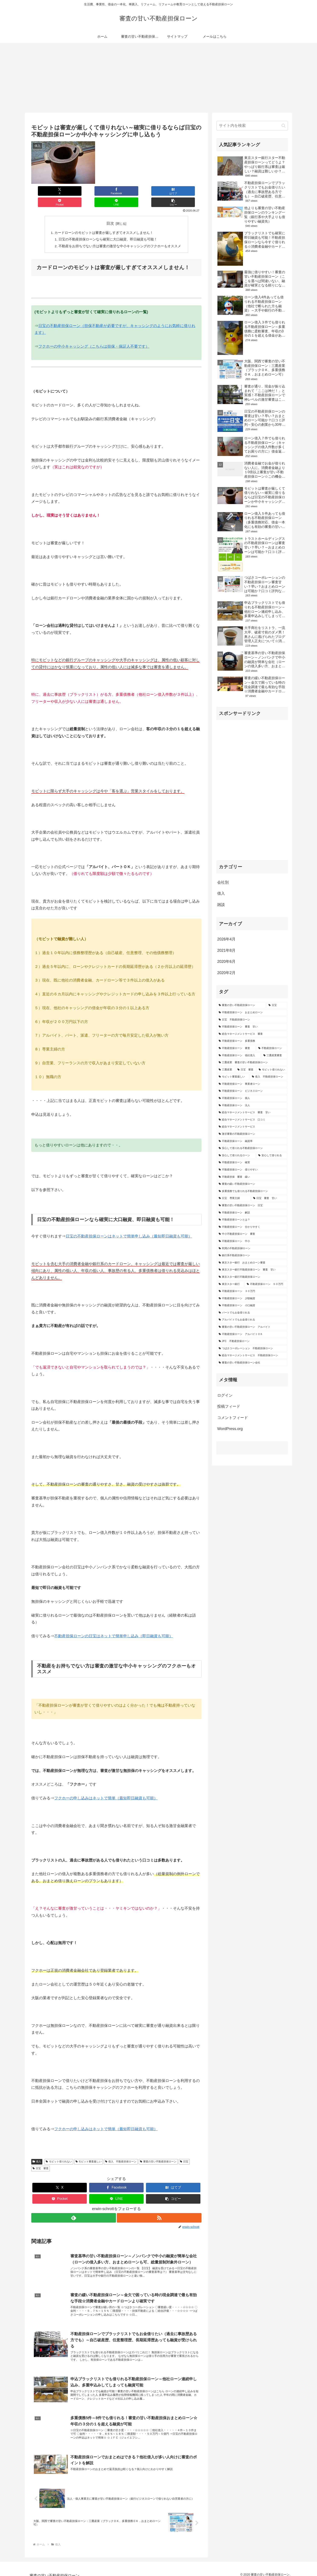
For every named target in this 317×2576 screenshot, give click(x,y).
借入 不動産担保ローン (120, 2151)
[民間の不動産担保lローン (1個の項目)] (252, 1248)
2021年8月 (226, 950)
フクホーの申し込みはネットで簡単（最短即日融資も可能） (106, 1788)
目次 (110, 212)
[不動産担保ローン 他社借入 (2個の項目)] (239, 1055)
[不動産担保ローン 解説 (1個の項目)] (252, 1213)
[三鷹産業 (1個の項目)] (226, 1070)
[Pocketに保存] (130, 191)
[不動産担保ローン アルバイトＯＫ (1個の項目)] (252, 1334)
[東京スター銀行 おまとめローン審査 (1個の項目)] (252, 1263)
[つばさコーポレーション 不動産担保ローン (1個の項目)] (252, 1348)
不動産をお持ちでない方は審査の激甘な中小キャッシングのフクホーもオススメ (120, 235)
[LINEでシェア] (159, 191)
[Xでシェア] (45, 191)
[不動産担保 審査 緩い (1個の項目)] (252, 1177)
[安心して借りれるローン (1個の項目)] (236, 1155)
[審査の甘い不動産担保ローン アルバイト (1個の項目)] (252, 1327)
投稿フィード (228, 1406)
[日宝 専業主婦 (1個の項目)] (233, 1198)
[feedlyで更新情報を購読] (73, 2207)
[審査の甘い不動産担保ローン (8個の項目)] (241, 1005)
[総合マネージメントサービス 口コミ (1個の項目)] (252, 1120)
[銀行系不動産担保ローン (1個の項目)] (252, 1255)
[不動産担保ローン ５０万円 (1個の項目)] (266, 1284)
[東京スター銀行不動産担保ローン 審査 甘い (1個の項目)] (252, 1270)
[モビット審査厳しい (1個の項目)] (233, 1077)
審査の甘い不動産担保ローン (158, 2151)
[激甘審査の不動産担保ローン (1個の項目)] (252, 1134)
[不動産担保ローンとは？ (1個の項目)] (252, 1220)
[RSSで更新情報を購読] (159, 2207)
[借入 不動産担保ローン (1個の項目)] (268, 1077)
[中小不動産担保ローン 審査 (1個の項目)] (252, 1234)
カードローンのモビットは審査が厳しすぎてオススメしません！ (103, 222)
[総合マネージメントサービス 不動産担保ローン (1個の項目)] (252, 1355)
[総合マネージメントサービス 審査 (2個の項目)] (252, 1034)
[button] (187, 191)
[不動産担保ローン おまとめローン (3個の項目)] (252, 1012)
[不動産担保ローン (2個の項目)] (271, 1048)
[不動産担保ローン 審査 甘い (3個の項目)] (252, 1027)
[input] (252, 125)
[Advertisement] (158, 78)
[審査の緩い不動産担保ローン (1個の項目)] (252, 1184)
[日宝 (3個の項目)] (277, 1005)
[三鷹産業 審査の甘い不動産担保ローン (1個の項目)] (252, 1062)
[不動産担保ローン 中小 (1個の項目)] (252, 1241)
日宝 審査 (41, 2158)
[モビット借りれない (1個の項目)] (272, 1070)
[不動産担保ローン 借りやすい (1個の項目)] (252, 1170)
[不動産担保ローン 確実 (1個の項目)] (252, 1162)
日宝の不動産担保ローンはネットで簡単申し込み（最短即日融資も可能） (129, 1226)
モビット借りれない (59, 2151)
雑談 (221, 905)
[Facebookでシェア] (73, 191)
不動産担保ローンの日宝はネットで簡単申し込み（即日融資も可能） (113, 1625)
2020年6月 (226, 961)
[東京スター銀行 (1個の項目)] (230, 1284)
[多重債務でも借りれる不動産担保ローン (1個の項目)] (252, 1191)
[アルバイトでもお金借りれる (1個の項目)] (252, 1320)
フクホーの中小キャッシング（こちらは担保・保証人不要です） (93, 336)
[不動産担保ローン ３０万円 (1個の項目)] (252, 1291)
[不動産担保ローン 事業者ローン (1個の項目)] (252, 1084)
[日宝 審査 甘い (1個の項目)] (269, 1198)
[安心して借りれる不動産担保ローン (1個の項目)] (252, 1148)
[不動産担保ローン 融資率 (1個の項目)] (252, 1141)
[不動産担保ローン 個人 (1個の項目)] (252, 1098)
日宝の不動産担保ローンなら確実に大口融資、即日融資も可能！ (108, 228)
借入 (37, 2151)
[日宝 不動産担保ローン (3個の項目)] (252, 1020)
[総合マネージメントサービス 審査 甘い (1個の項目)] (252, 1112)
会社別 (223, 882)
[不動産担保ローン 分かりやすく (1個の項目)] (252, 1227)
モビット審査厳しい (89, 2151)
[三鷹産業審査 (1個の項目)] (274, 1055)
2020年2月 (226, 973)
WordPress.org (230, 1429)
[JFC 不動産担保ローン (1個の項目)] (252, 1341)
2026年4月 (226, 939)
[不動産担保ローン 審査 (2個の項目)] (236, 1048)
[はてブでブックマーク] (102, 191)
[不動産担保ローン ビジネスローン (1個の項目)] (252, 1091)
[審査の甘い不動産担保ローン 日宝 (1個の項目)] (252, 1205)
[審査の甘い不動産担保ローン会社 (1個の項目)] (252, 1363)
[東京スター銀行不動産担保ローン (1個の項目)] (252, 1277)
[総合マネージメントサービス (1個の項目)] (252, 1127)
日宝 (184, 2151)
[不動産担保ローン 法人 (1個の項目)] (252, 1105)
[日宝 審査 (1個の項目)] (246, 1070)
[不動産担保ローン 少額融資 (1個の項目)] (252, 1298)
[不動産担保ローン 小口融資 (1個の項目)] (252, 1305)
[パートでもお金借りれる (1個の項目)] (252, 1313)
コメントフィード (232, 1418)
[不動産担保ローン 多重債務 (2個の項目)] (252, 1041)
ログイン (225, 1395)
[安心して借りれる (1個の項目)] (271, 1155)
